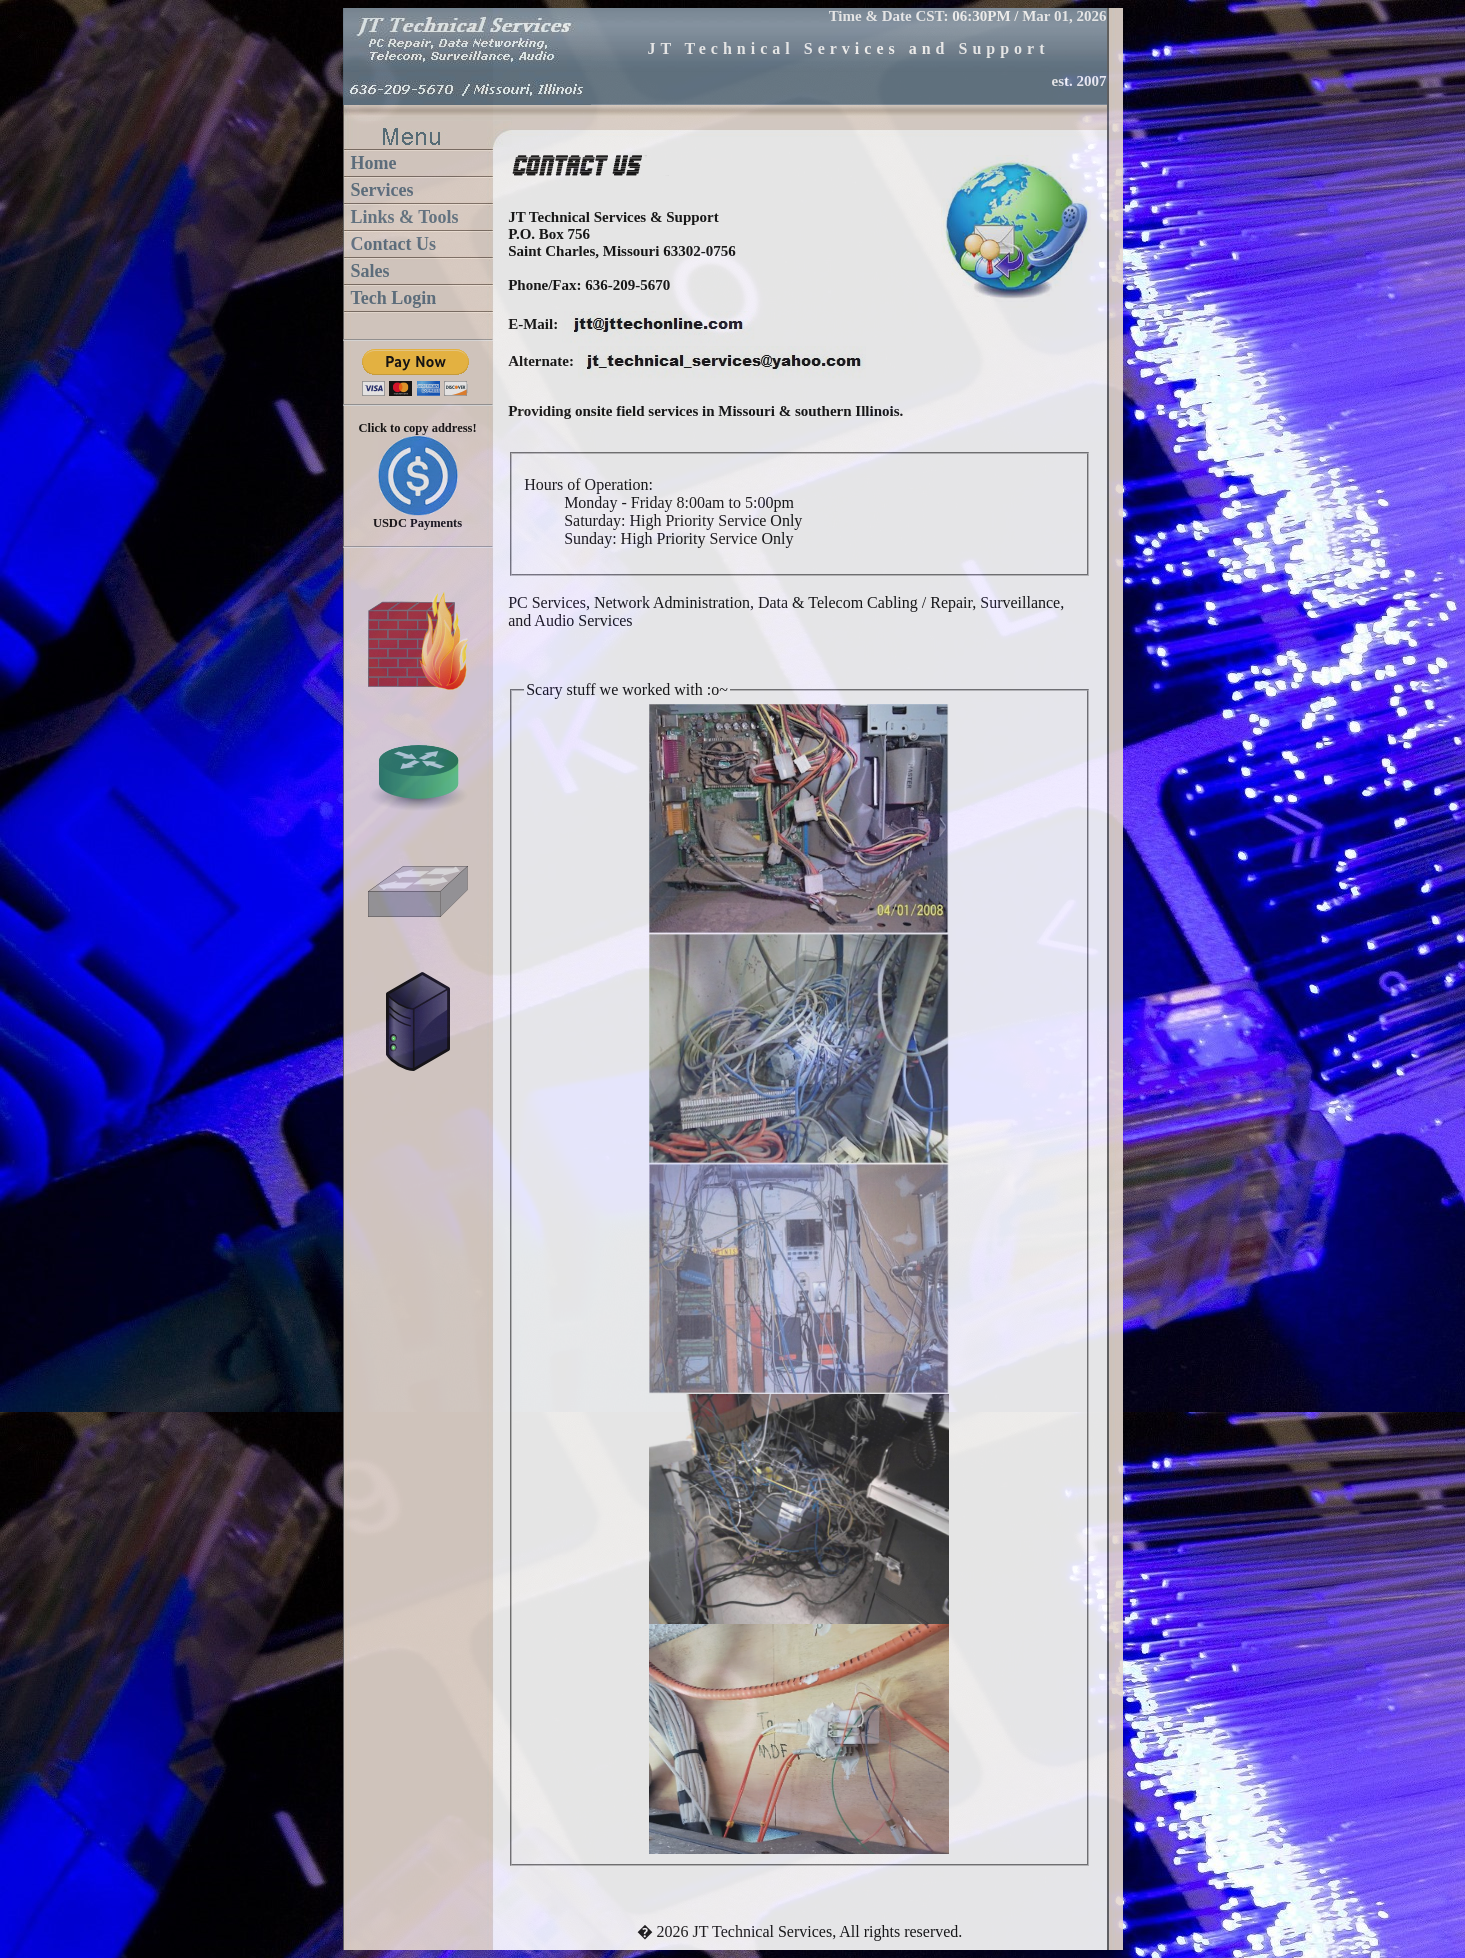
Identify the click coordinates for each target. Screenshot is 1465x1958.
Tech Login (394, 298)
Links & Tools (405, 217)
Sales (370, 271)
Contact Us (394, 244)
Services (382, 190)
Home (374, 163)
